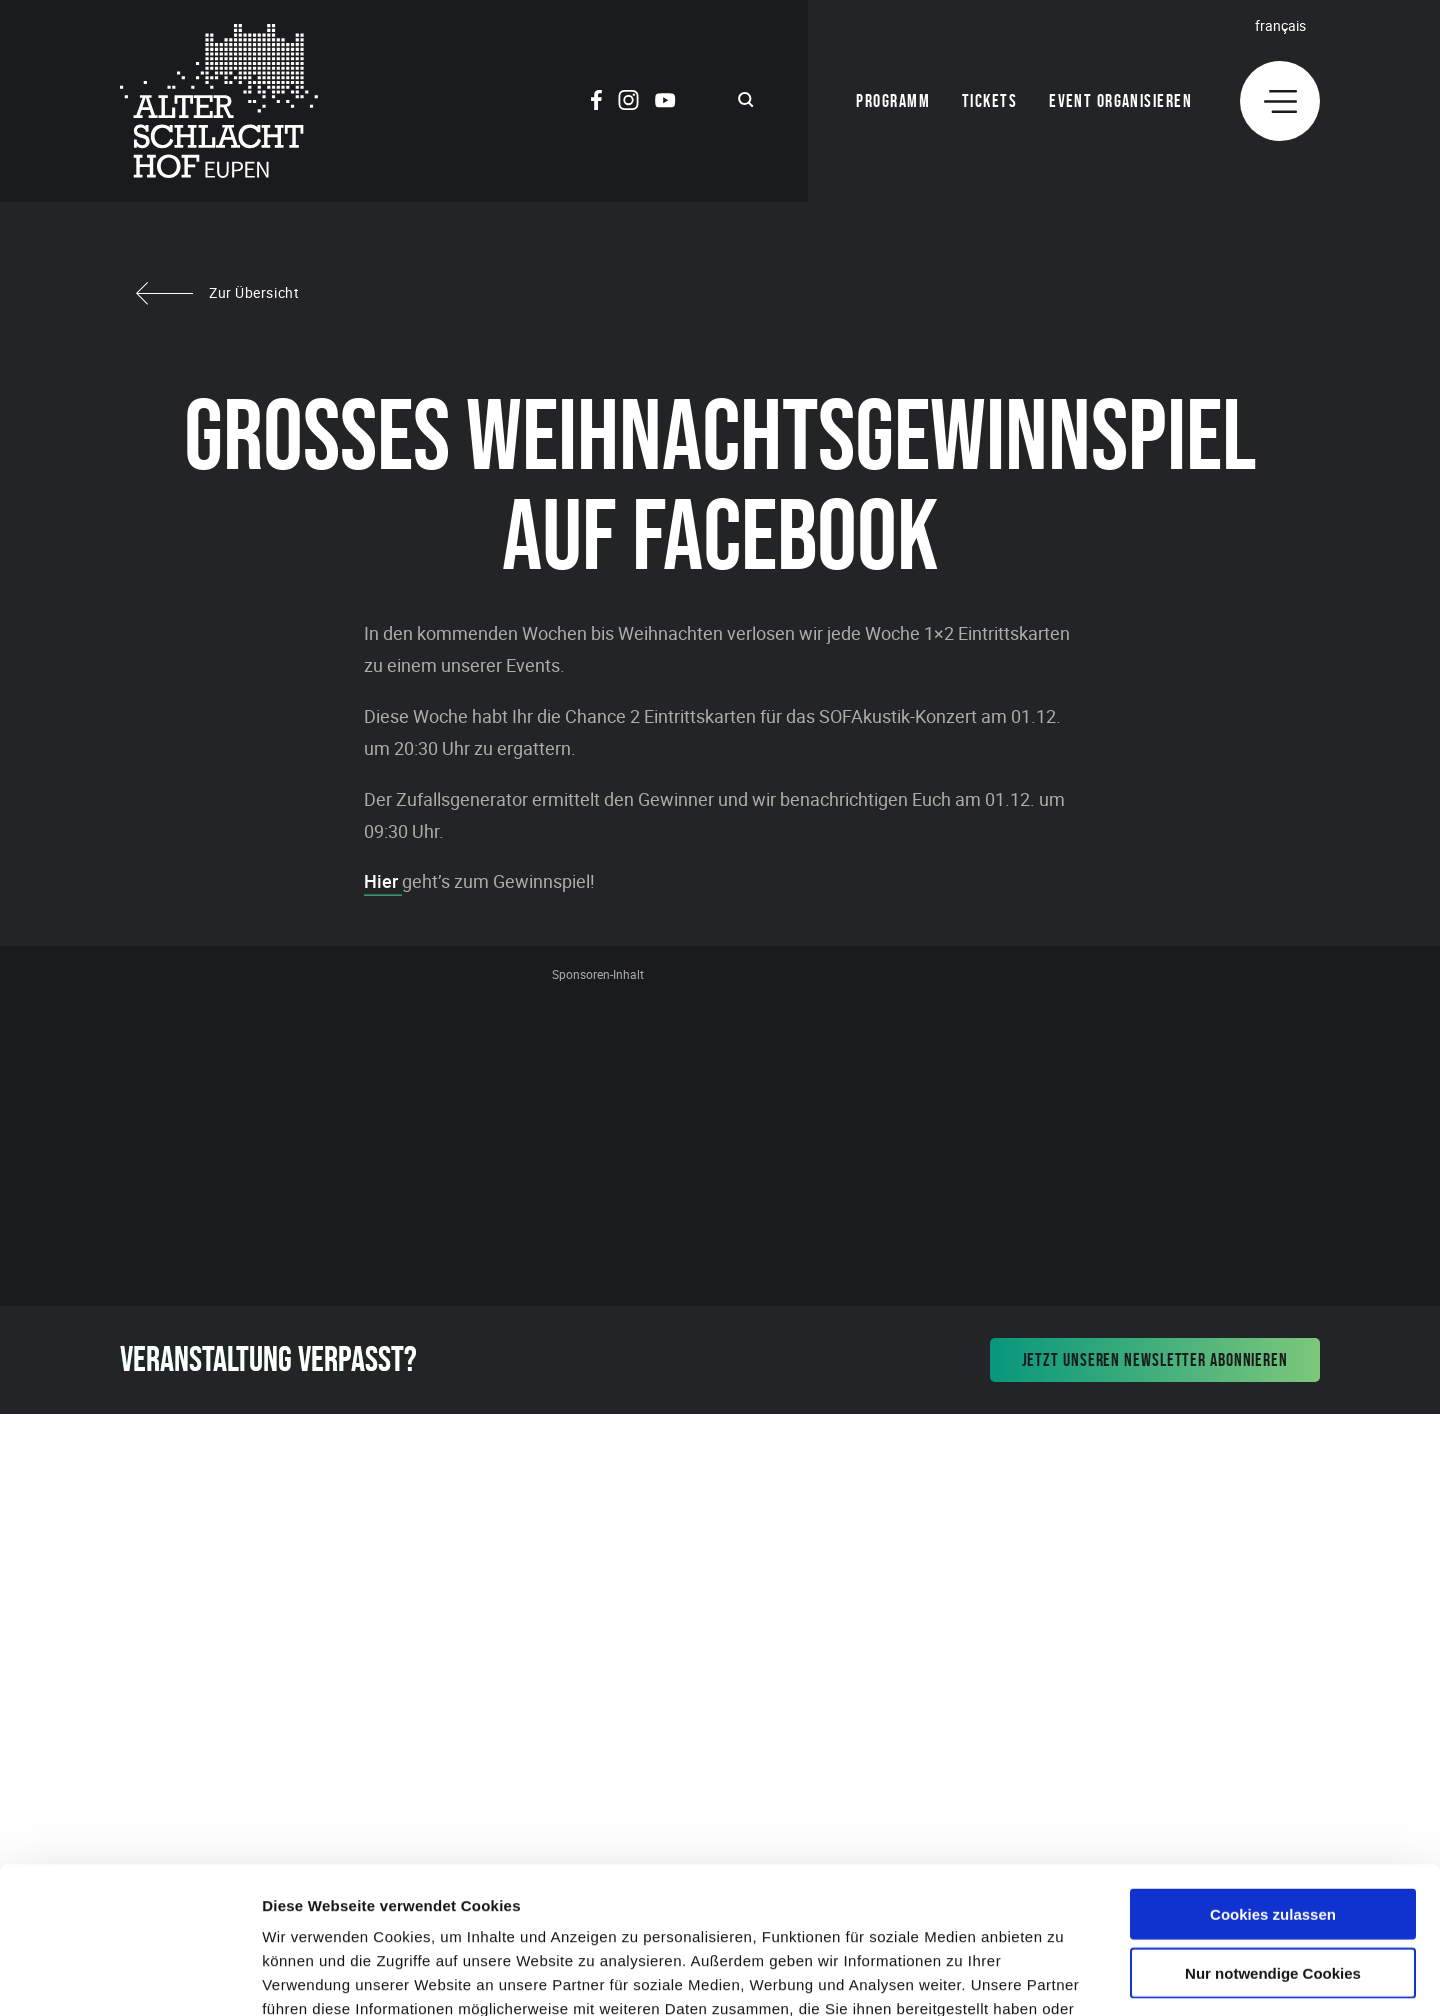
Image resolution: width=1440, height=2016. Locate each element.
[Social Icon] (596, 103)
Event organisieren (1120, 101)
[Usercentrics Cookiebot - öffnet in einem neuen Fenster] (129, 1977)
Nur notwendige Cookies (1273, 1835)
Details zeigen (1063, 1976)
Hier (383, 881)
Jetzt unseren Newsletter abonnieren (1155, 1360)
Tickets (989, 101)
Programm (893, 101)
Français (1280, 25)
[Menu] (1280, 101)
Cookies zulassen (1273, 1776)
